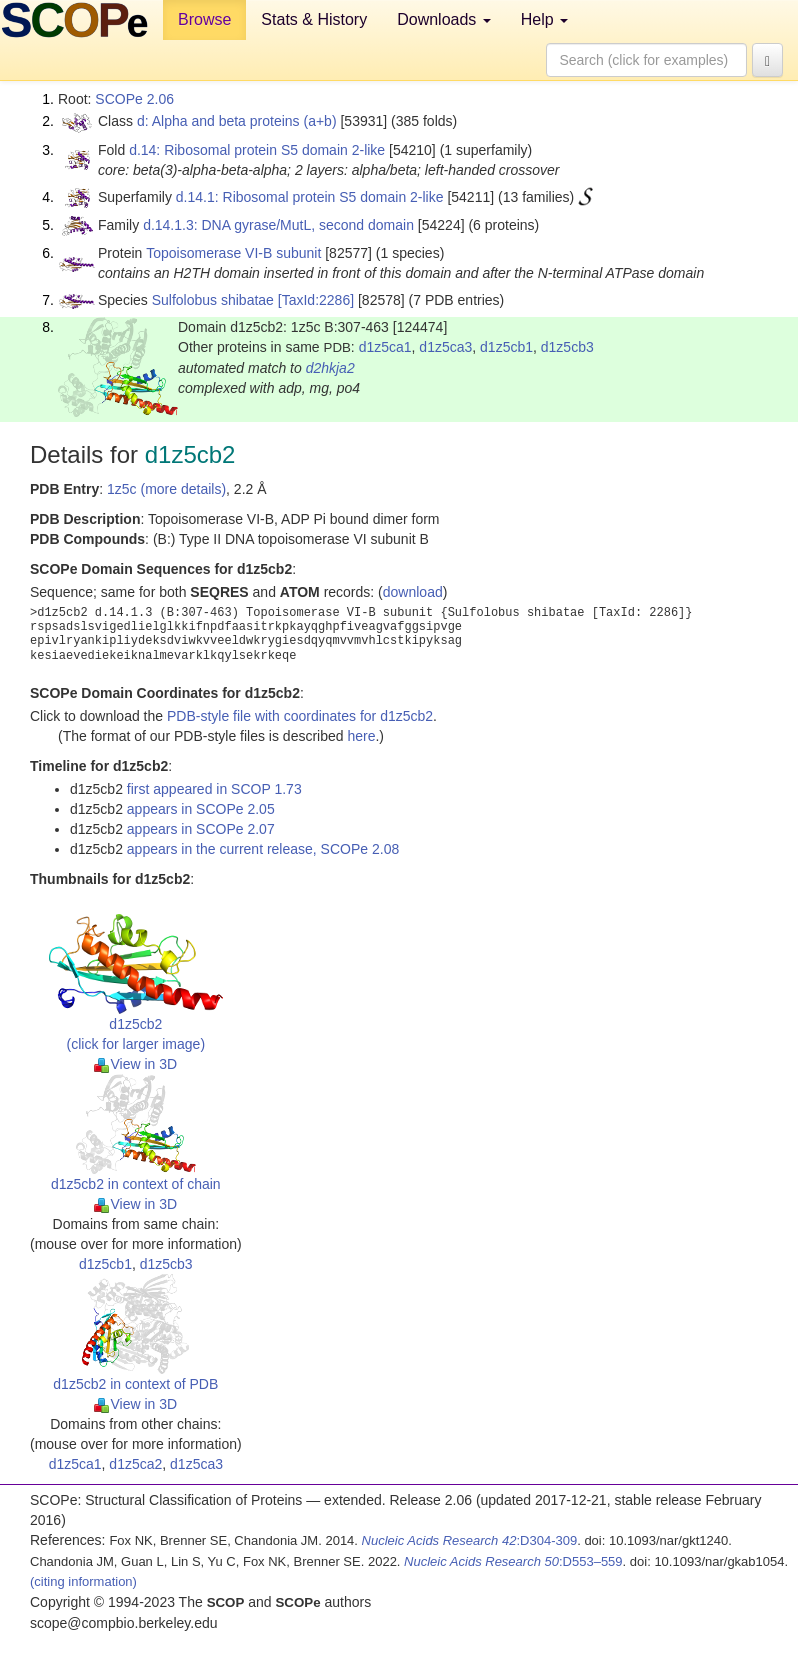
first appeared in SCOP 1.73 (214, 789)
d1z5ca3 (445, 347)
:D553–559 (513, 1561)
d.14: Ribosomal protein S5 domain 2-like (257, 150)
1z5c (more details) (166, 489)
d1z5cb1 (506, 347)
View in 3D (135, 1064)
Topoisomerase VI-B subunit (233, 253)
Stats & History (314, 19)
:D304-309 (470, 1540)
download (413, 592)
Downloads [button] (444, 19)
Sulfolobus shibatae (213, 300)
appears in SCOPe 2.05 (201, 809)
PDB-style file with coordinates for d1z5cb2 (300, 716)
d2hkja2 (330, 368)
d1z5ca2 (135, 1464)
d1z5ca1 (385, 347)
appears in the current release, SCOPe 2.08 (263, 849)
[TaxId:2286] (316, 300)
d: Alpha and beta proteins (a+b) (237, 121)
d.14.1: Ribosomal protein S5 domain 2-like (310, 197)
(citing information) (83, 1581)
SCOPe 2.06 (134, 99)
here (361, 736)
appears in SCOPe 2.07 (201, 829)
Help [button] (544, 19)
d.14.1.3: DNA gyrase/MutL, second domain (278, 225)
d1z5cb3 (567, 347)
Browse (204, 19)
